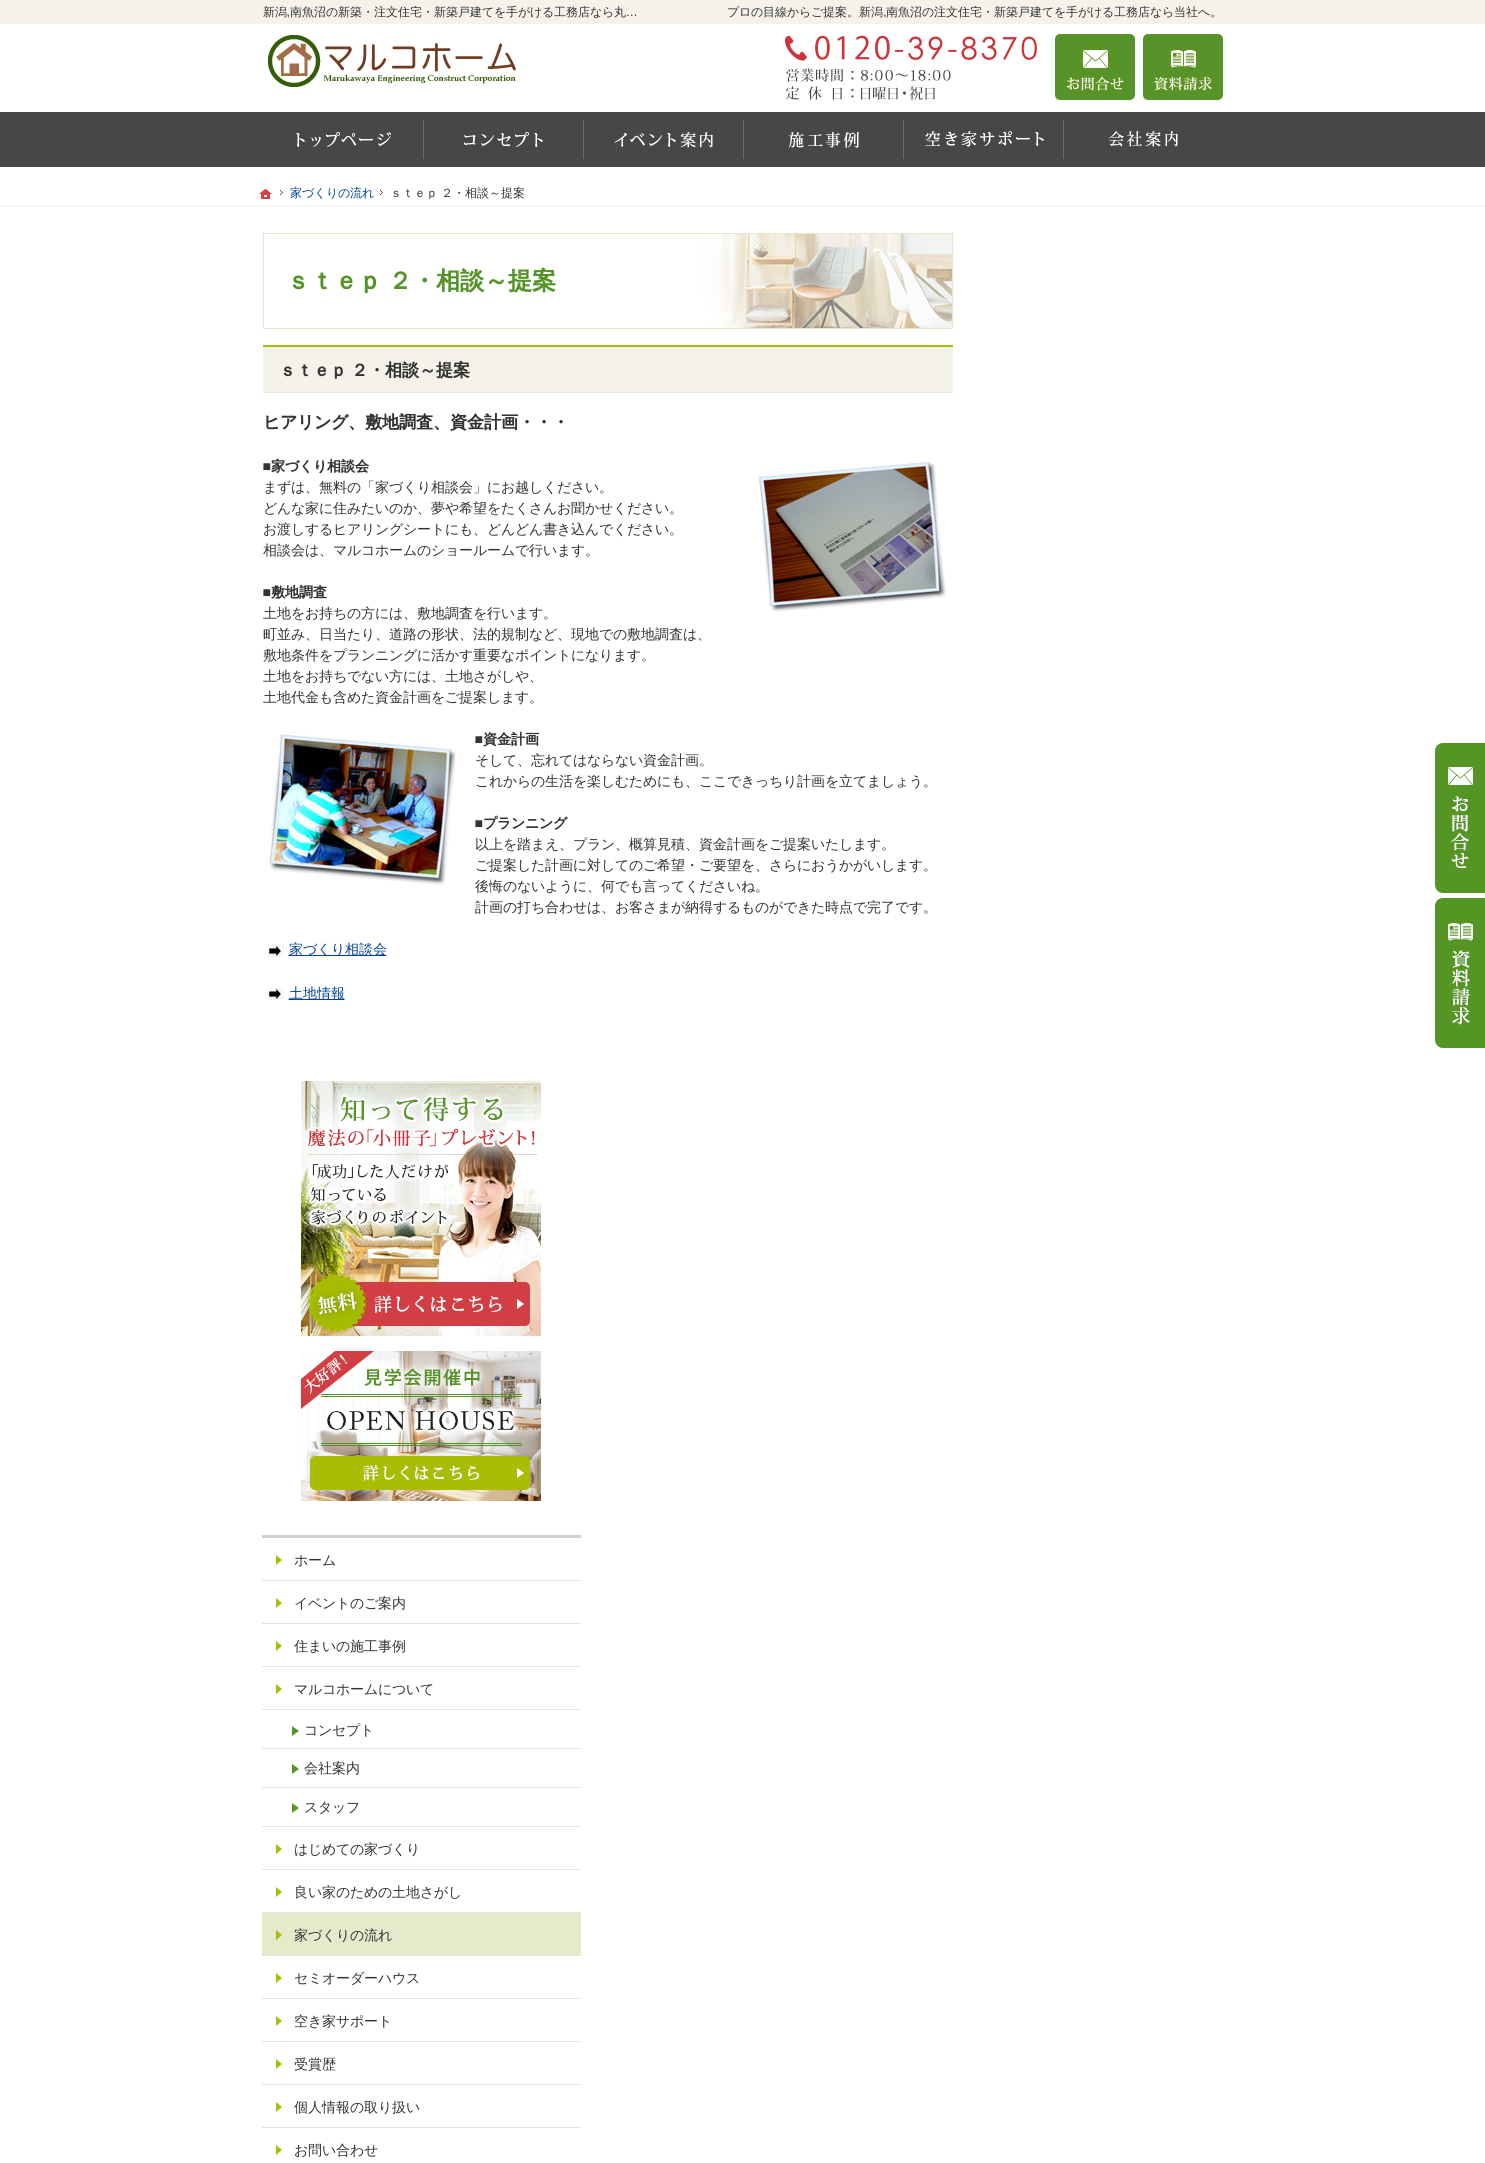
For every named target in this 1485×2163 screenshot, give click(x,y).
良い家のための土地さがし (1099, 1044)
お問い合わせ (1057, 1302)
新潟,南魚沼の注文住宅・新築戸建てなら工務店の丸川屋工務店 (944, 2124)
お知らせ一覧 (1057, 1345)
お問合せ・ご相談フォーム (1103, 2043)
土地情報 (306, 993)
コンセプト (1060, 881)
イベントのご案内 (1071, 755)
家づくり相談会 (327, 949)
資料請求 (1183, 67)
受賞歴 (1036, 1216)
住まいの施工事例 (1071, 798)
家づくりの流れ (1064, 1087)
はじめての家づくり (1078, 1001)
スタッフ (1053, 959)
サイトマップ (1057, 1388)
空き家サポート (1064, 1173)
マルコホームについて (1085, 841)
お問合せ (1095, 67)
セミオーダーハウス (1078, 1130)
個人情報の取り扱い (1078, 1259)
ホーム (1036, 712)
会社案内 (1053, 920)
